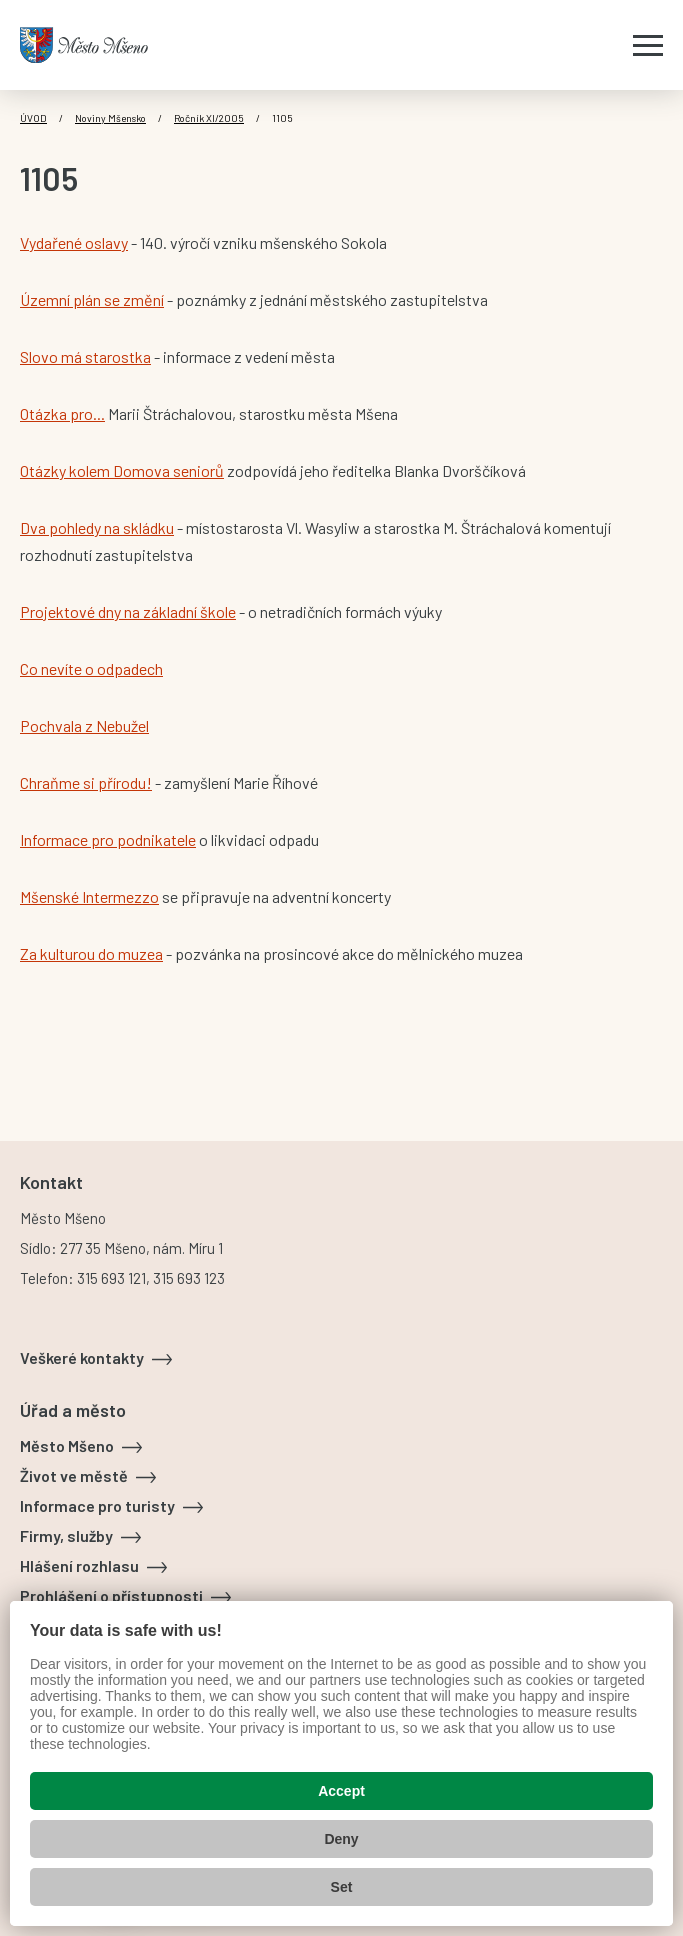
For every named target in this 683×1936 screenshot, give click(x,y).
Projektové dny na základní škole (128, 611)
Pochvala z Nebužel (84, 725)
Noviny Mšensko (110, 118)
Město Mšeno (67, 1445)
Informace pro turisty (97, 1505)
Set (342, 1887)
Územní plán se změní (92, 299)
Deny (341, 1839)
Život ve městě (74, 1475)
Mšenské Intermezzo (89, 896)
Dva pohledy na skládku (97, 527)
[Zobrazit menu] (648, 45)
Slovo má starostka (85, 356)
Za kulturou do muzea (91, 953)
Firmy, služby (66, 1535)
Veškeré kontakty (82, 1357)
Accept (341, 1791)
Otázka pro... (62, 413)
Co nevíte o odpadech (91, 668)
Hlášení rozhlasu (79, 1565)
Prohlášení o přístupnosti (111, 1595)
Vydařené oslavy (74, 242)
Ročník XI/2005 (209, 118)
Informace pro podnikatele (108, 839)
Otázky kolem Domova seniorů (122, 470)
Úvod (33, 118)
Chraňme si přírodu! (86, 782)
